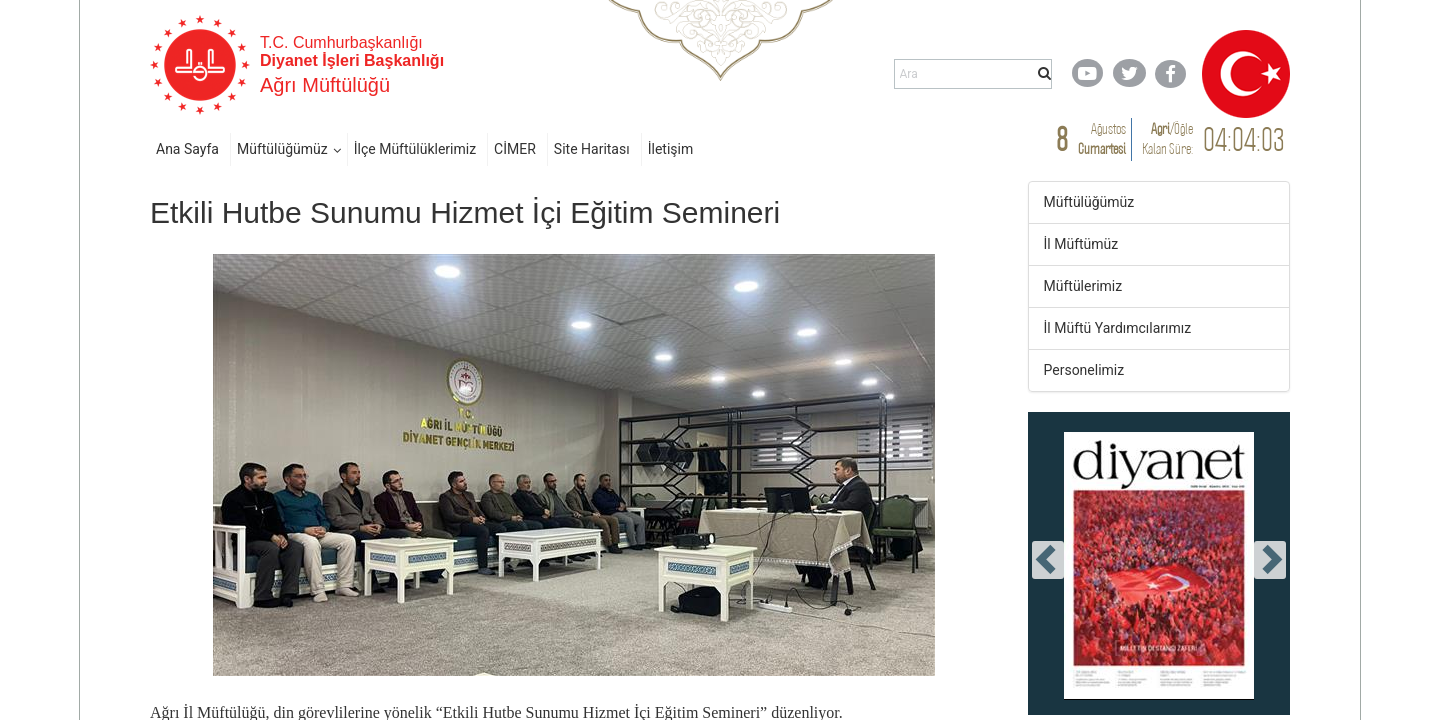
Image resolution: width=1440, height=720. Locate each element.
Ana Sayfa (187, 149)
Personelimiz (1084, 370)
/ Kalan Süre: (1167, 138)
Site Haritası (592, 149)
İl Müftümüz (1081, 244)
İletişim (671, 149)
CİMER (515, 149)
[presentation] (1048, 560)
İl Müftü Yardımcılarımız (1118, 328)
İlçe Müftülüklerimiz (415, 149)
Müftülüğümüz (282, 149)
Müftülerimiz (1083, 286)
